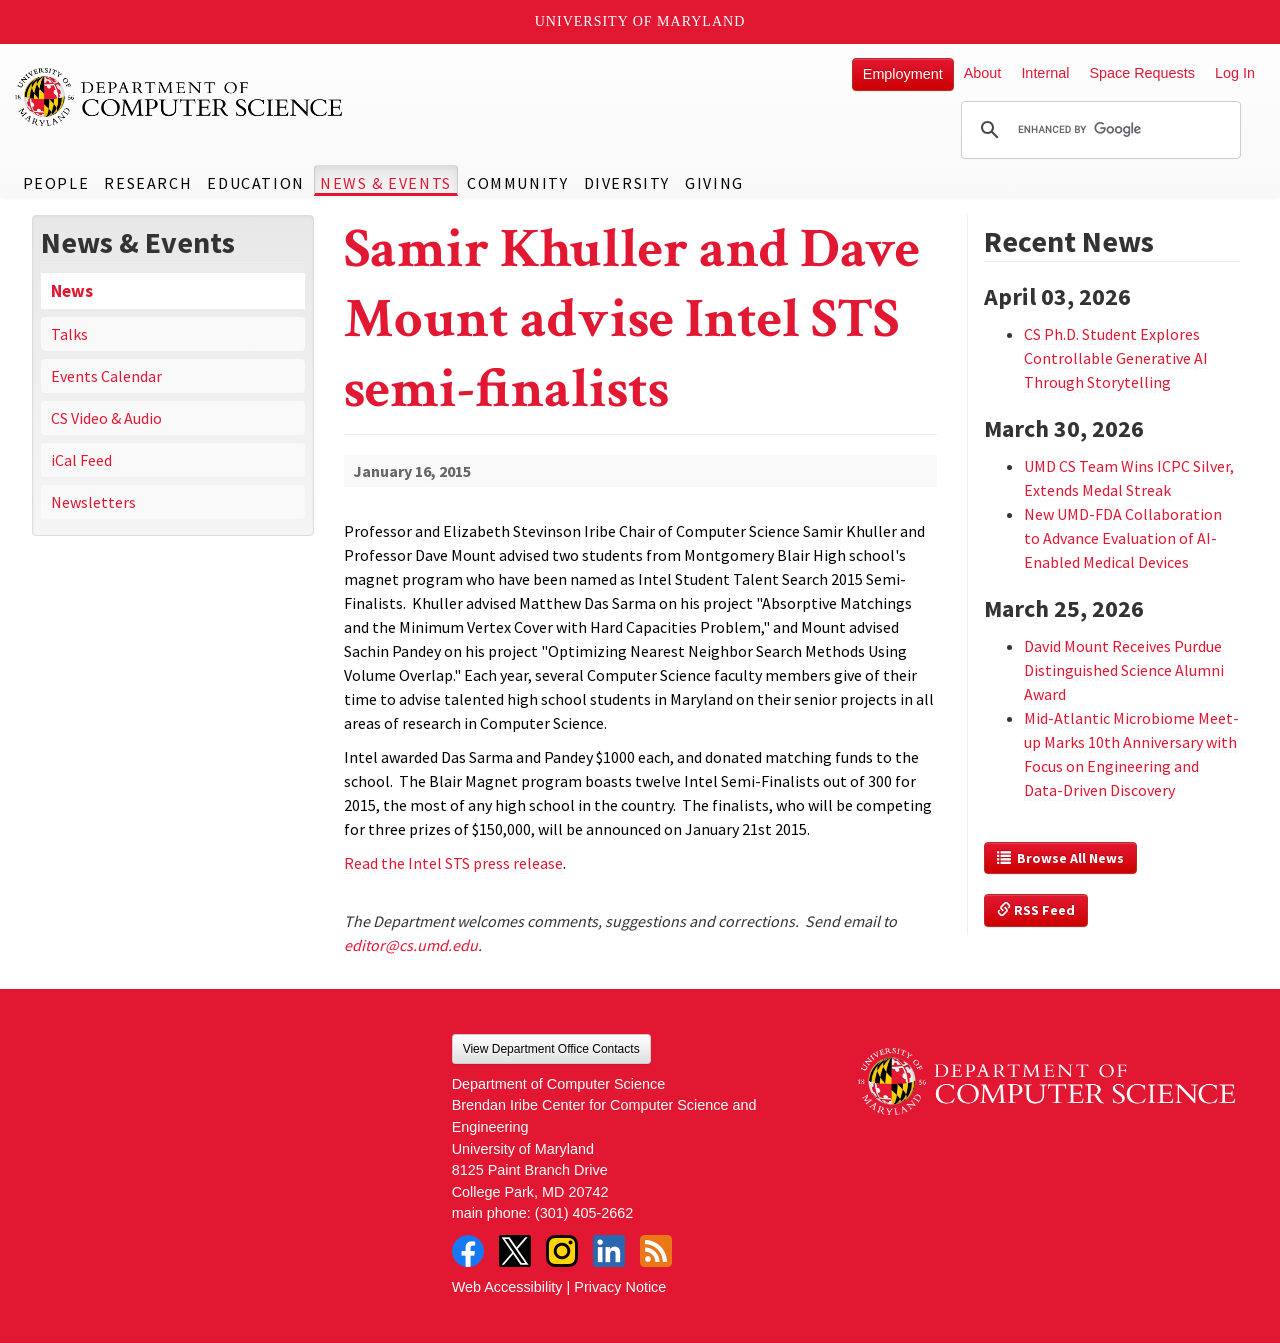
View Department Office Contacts (551, 1049)
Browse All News (1060, 858)
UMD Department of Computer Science (180, 97)
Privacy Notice (620, 1287)
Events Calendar (106, 376)
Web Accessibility (507, 1287)
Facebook (468, 1251)
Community (517, 183)
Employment (903, 74)
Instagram (562, 1251)
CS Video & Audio (106, 418)
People (56, 183)
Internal (1045, 73)
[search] (1098, 130)
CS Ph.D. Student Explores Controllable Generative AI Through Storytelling (1116, 358)
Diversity (627, 183)
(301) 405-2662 (584, 1213)
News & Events (386, 183)
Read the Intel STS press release (453, 863)
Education (255, 183)
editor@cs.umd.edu (411, 945)
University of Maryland (640, 21)
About (983, 73)
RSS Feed (1036, 910)
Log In (1235, 73)
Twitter (515, 1251)
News (72, 291)
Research (148, 183)
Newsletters (93, 502)
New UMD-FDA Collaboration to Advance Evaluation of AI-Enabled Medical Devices (1123, 538)
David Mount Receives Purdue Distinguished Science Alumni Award (1124, 670)
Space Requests (1142, 73)
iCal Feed (81, 460)
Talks (69, 334)
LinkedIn (609, 1251)
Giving (714, 183)
